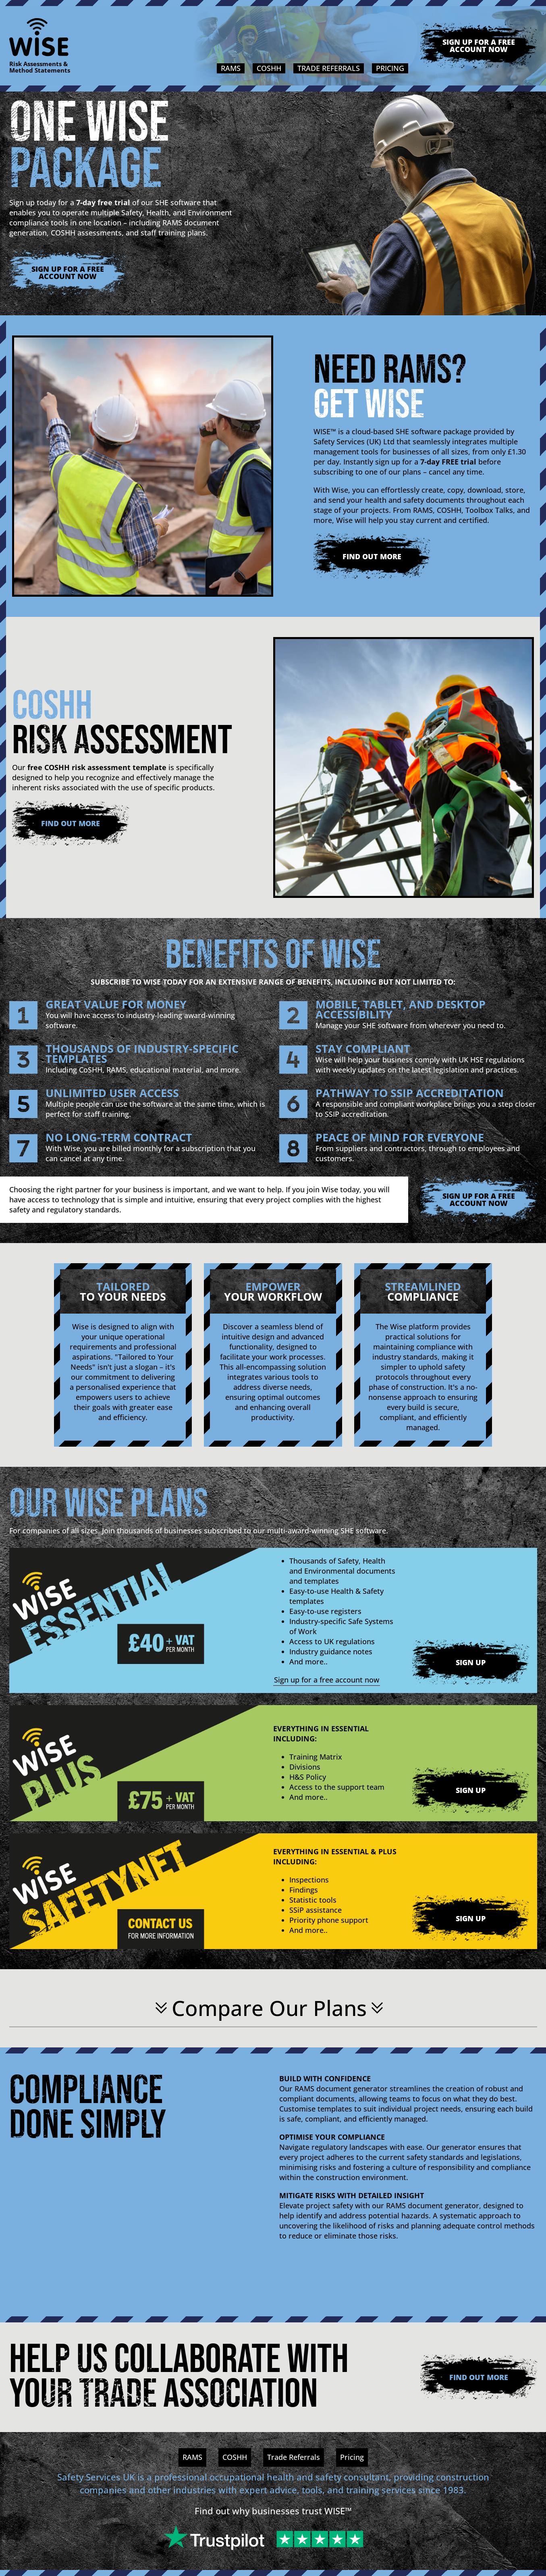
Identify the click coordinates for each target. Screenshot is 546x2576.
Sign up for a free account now (478, 45)
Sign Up (471, 1662)
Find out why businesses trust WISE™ (273, 2511)
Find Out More (372, 556)
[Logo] (39, 37)
